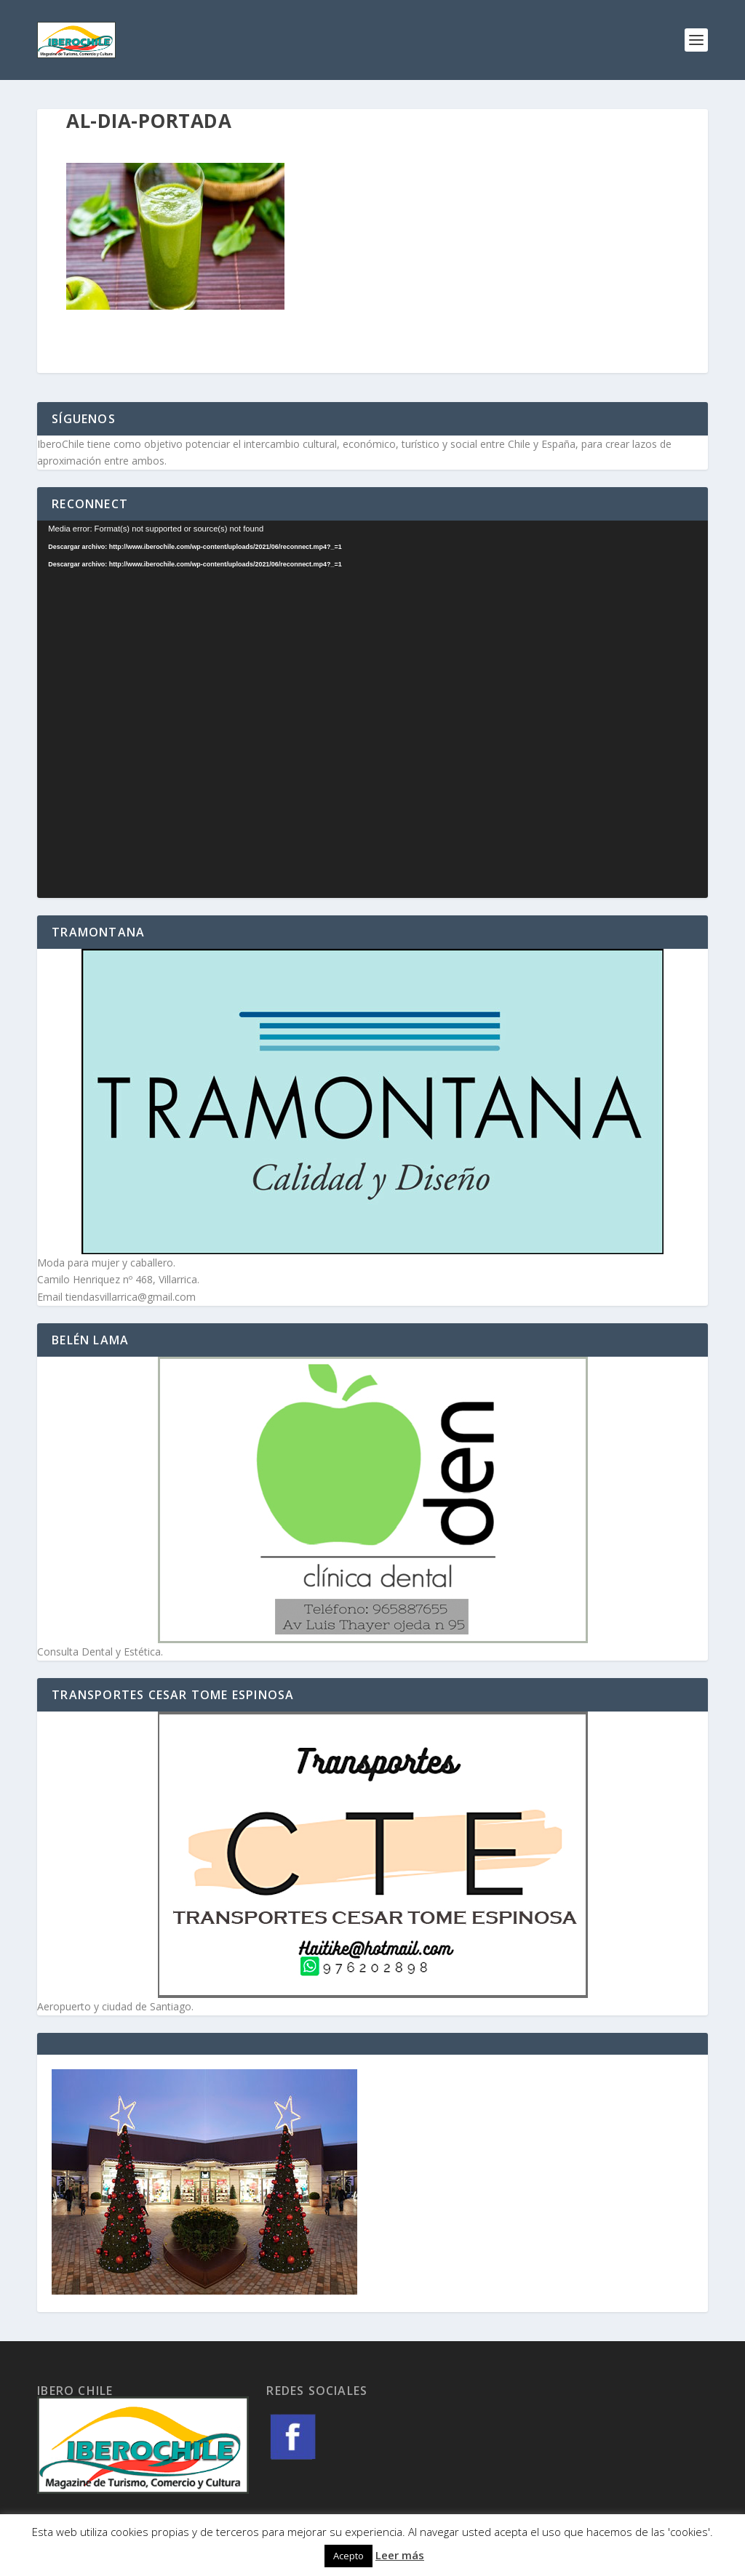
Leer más (399, 2555)
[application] (372, 709)
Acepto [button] (348, 2555)
